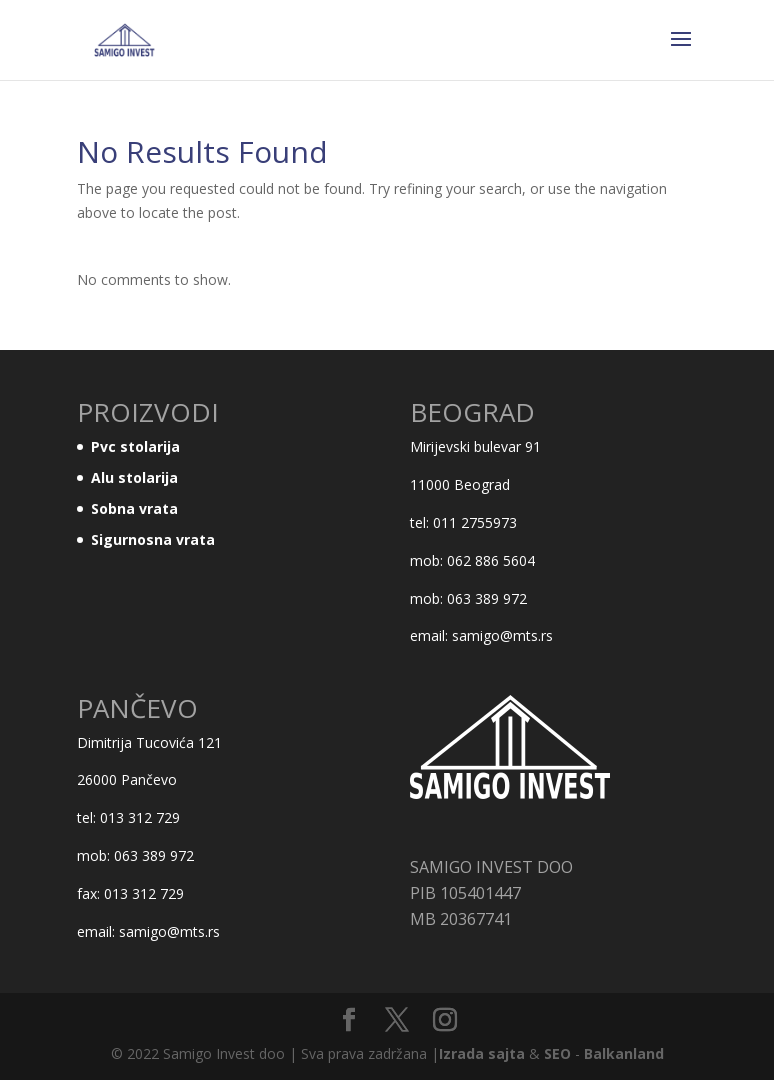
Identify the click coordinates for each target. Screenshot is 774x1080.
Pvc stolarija (135, 446)
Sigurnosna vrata (153, 539)
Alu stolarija (134, 477)
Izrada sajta (482, 1053)
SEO (557, 1053)
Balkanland (624, 1053)
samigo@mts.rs (502, 635)
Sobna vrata (134, 508)
